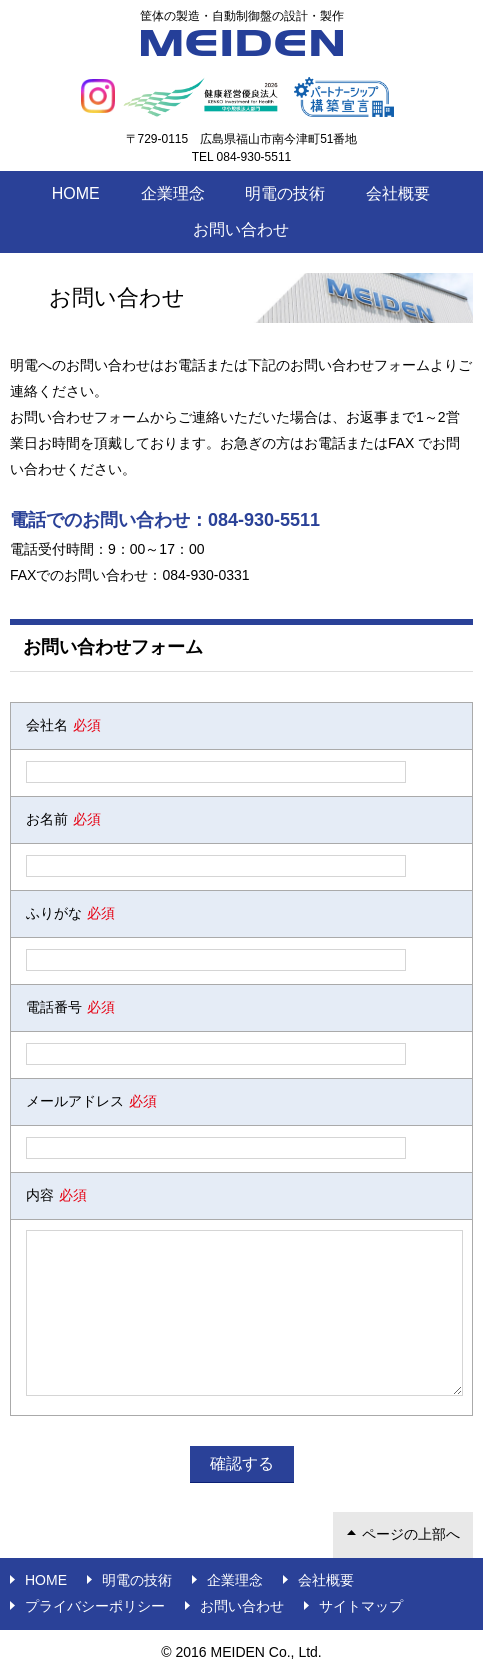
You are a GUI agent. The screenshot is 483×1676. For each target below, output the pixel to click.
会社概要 (398, 193)
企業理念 (173, 193)
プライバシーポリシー (95, 1606)
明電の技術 (285, 193)
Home (76, 193)
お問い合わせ (241, 229)
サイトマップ (361, 1606)
